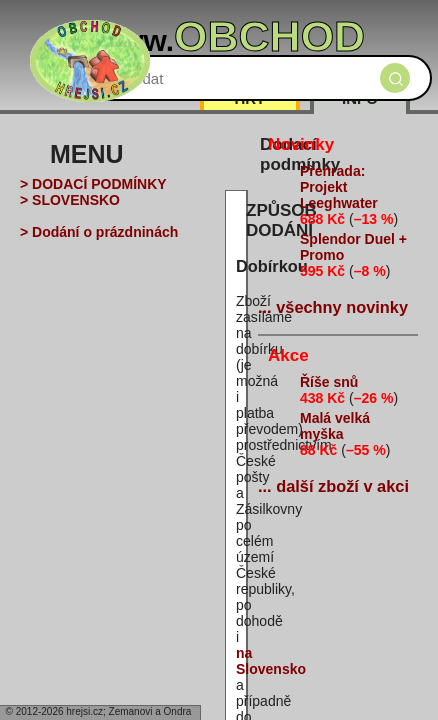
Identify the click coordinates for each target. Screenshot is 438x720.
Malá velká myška (335, 426)
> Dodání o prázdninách (99, 232)
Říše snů (329, 382)
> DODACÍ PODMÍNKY (93, 184)
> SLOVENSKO (70, 200)
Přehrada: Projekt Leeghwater (339, 187)
